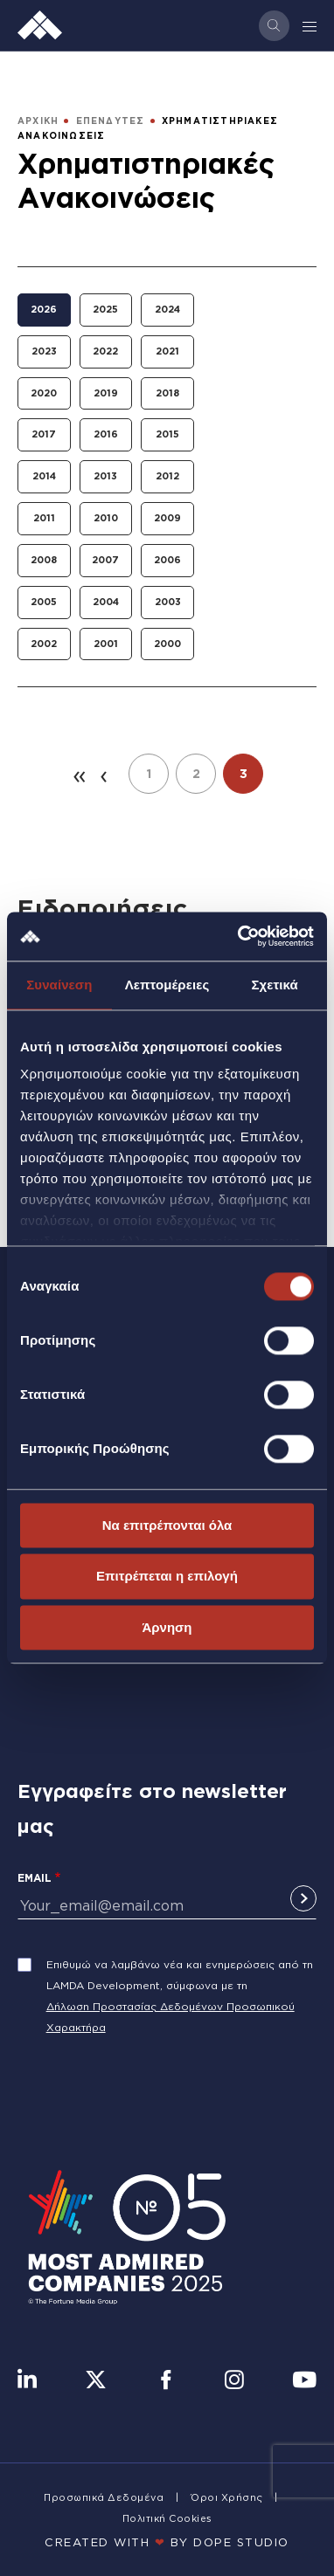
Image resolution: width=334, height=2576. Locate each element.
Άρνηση (166, 1627)
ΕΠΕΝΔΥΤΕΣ (110, 121)
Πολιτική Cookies (167, 2518)
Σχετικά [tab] (274, 984)
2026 (44, 309)
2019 (106, 393)
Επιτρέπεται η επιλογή (167, 1576)
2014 (44, 476)
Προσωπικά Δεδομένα (104, 2497)
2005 (44, 601)
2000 (167, 643)
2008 (44, 559)
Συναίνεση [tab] (59, 984)
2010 (106, 518)
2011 (44, 518)
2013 (105, 476)
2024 (167, 309)
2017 (43, 434)
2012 (167, 476)
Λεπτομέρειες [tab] (167, 984)
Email (34, 1878)
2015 (167, 434)
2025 (105, 309)
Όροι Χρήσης (227, 2497)
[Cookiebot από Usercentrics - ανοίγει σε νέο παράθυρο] (239, 936)
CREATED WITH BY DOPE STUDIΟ (167, 2542)
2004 (106, 601)
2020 (44, 393)
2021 (167, 351)
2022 (105, 351)
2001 (106, 643)
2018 (167, 393)
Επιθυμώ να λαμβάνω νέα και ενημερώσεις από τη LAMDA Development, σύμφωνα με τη (179, 1975)
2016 (106, 434)
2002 (44, 643)
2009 (167, 518)
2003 (168, 601)
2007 (105, 559)
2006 (167, 559)
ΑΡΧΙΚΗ (38, 121)
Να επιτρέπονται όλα (167, 1525)
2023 (44, 351)
